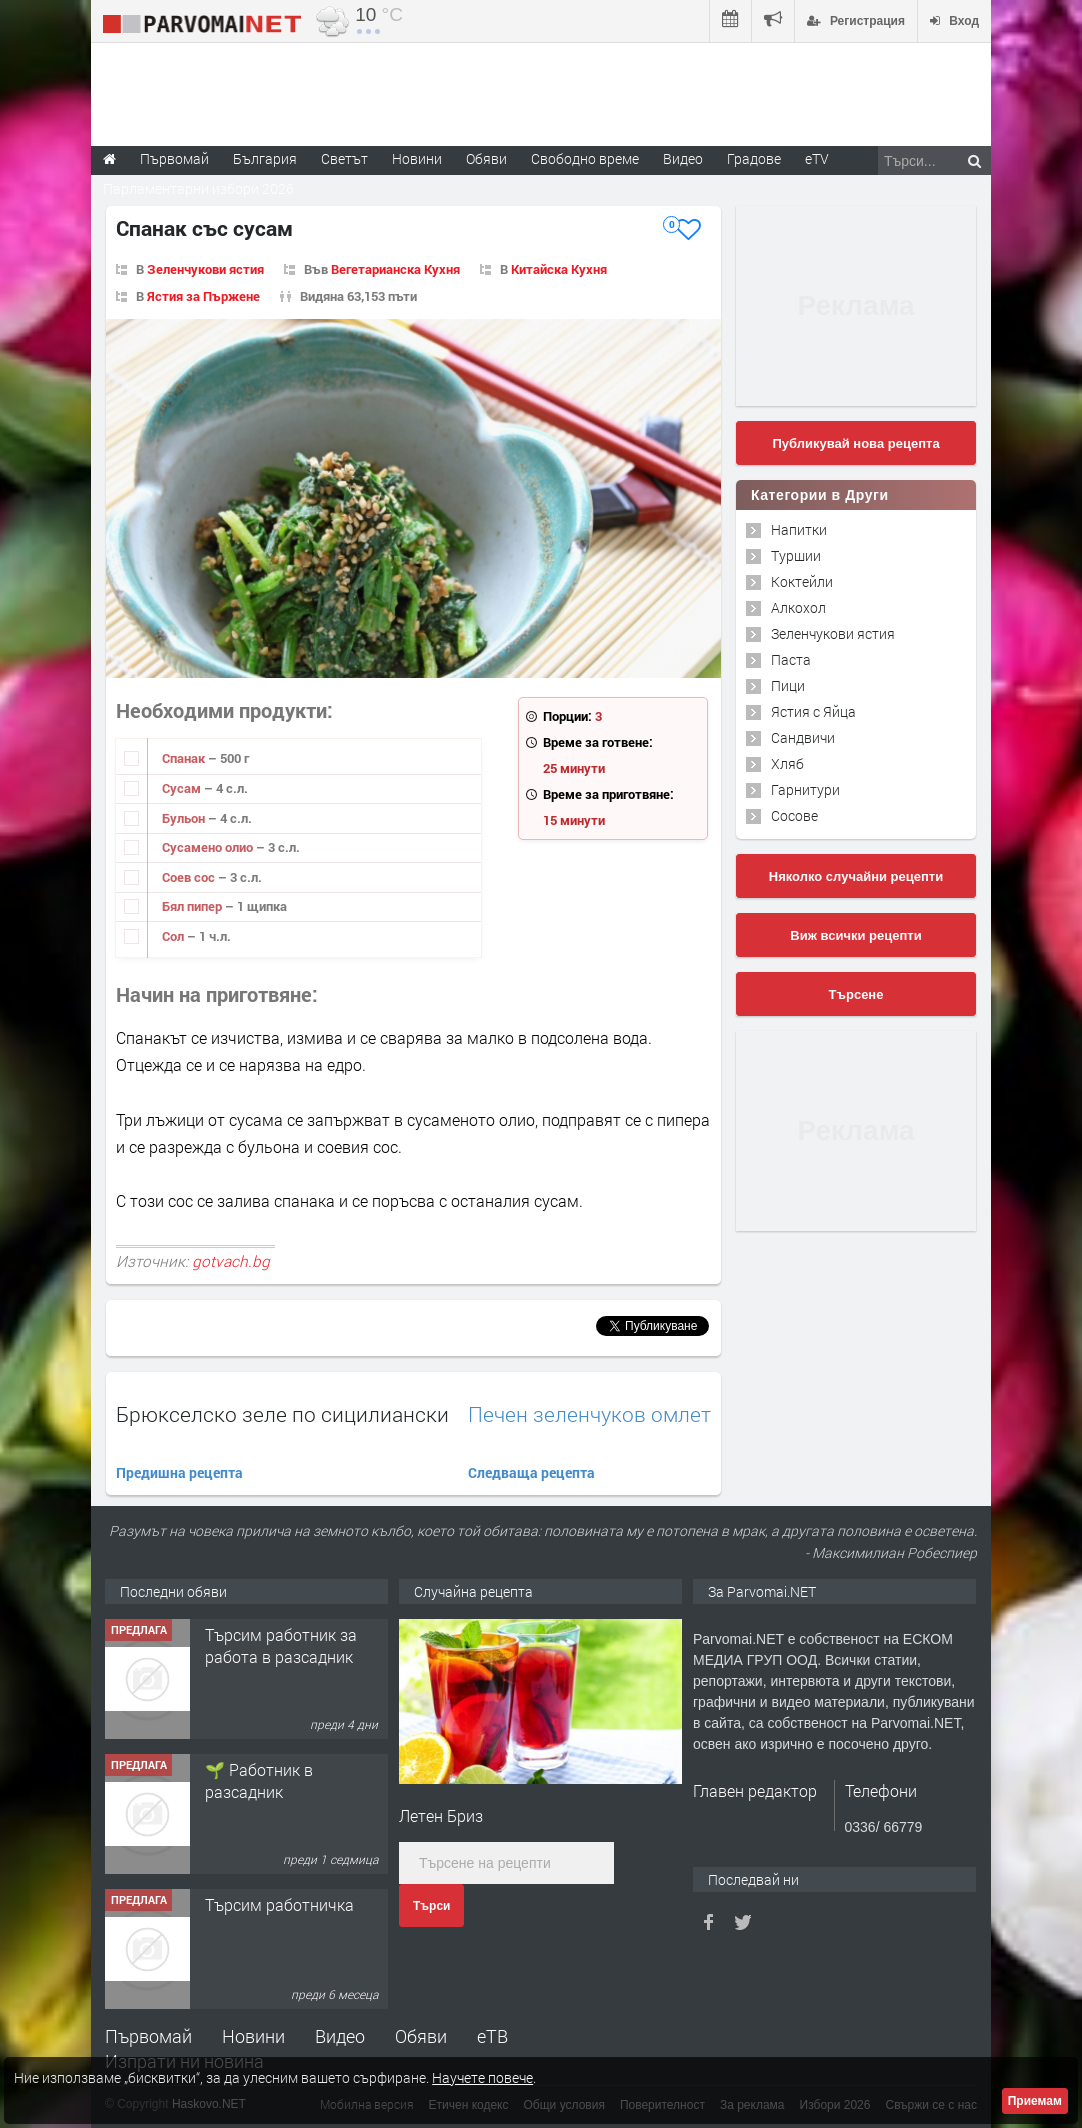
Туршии (796, 555)
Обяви (421, 2036)
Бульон (185, 818)
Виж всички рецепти (855, 935)
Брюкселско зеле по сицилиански (282, 1414)
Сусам (183, 788)
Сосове (794, 815)
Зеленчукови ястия (205, 269)
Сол (174, 936)
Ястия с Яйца (813, 711)
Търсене (856, 994)
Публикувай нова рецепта (855, 443)
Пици (788, 685)
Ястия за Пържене (203, 296)
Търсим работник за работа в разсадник (281, 1645)
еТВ (492, 2036)
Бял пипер (193, 906)
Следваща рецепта (531, 1472)
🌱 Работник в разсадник (259, 1780)
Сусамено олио (209, 847)
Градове (754, 158)
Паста (791, 659)
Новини (417, 158)
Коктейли (802, 581)
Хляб (787, 763)
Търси (431, 1906)
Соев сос (190, 877)
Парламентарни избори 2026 (198, 188)
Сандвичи (803, 737)
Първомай (148, 2036)
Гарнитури (805, 789)
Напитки (799, 529)
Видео (340, 2036)
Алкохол (798, 607)
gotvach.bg (231, 1261)
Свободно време (585, 158)
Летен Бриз (441, 1815)
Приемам (1035, 2101)
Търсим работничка (279, 1904)
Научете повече (482, 2077)
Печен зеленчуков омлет (589, 1414)
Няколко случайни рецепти (856, 876)
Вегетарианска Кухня (395, 269)
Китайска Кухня (559, 269)
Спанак (185, 758)
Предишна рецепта (179, 1472)
